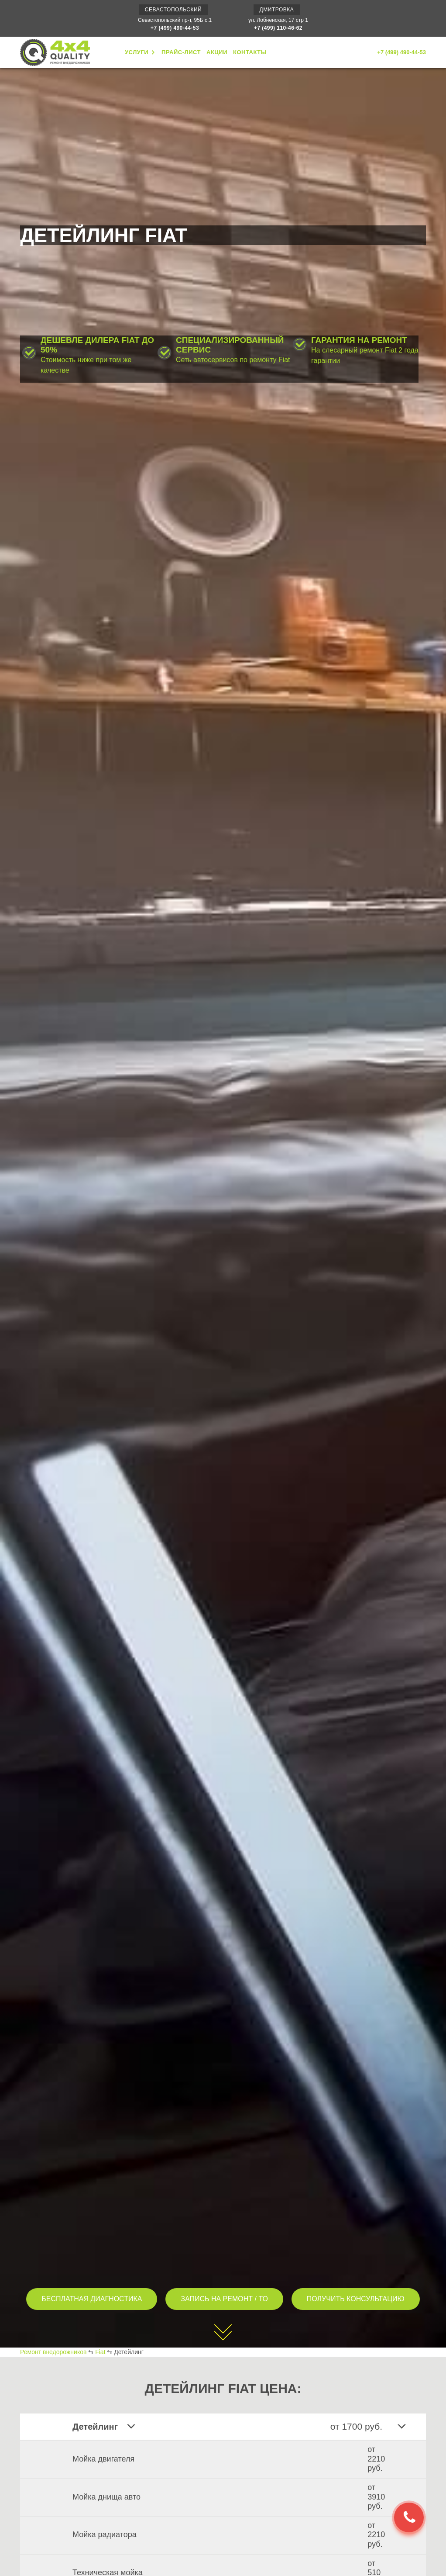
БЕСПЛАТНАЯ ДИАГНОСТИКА (91, 2299)
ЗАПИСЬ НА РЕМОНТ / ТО (224, 2299)
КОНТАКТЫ (250, 52)
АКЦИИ (216, 52)
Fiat (100, 2351)
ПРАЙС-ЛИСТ (181, 52)
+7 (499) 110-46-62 (278, 28)
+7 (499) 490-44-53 (175, 28)
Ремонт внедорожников (53, 2351)
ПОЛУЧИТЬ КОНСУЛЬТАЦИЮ (356, 2299)
